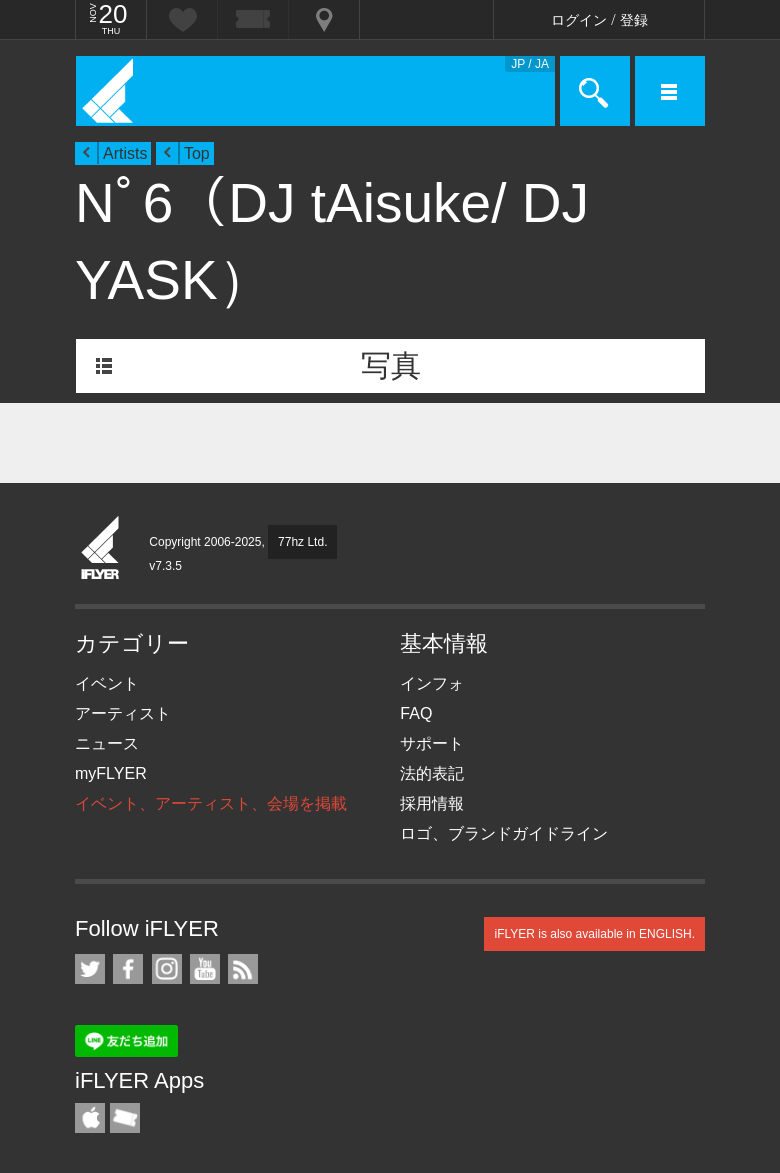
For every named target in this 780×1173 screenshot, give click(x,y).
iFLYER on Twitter (90, 969)
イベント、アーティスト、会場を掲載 (211, 803)
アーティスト (123, 713)
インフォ (432, 683)
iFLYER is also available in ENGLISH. (594, 934)
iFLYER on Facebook (128, 969)
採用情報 (432, 803)
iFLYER (101, 549)
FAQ (416, 713)
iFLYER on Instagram (167, 969)
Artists (125, 153)
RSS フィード (243, 969)
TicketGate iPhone (125, 1118)
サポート (432, 743)
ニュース (107, 743)
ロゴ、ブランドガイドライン (504, 833)
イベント (107, 683)
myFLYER (111, 773)
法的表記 (432, 773)
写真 (391, 365)
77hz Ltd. (302, 542)
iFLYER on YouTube (205, 969)
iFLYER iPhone (90, 1118)
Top (197, 153)
